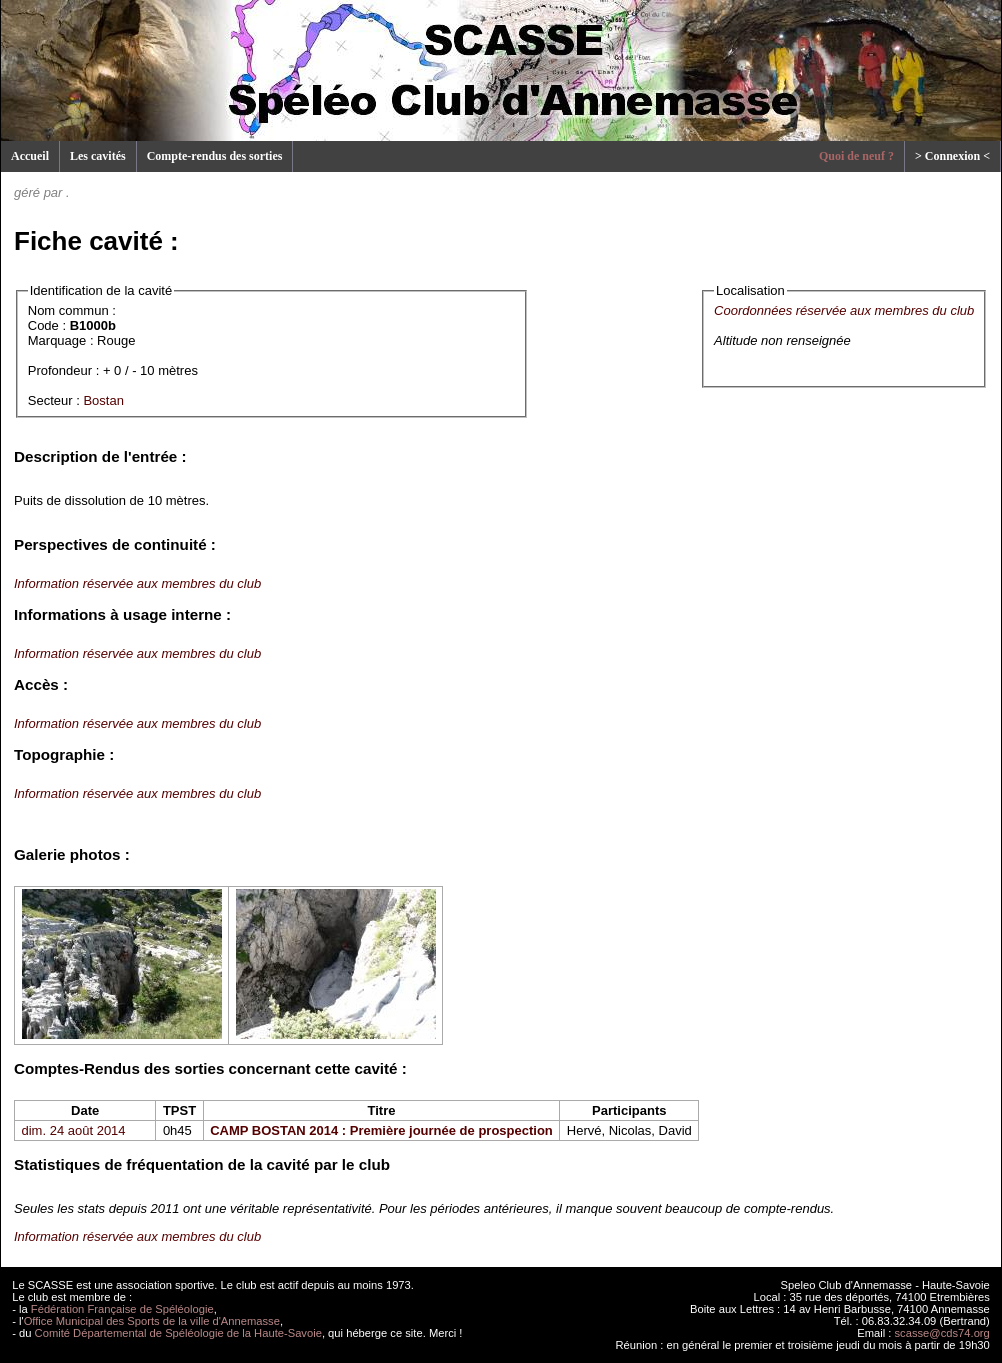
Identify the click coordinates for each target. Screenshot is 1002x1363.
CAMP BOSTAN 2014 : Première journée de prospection (381, 1130)
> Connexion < (952, 156)
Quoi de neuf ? (856, 156)
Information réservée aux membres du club (137, 583)
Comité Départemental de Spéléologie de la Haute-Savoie (178, 1333)
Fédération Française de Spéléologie (122, 1309)
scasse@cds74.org (942, 1333)
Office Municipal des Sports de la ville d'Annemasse (152, 1321)
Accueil (30, 156)
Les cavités (98, 156)
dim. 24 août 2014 (74, 1130)
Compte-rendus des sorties (215, 156)
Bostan (103, 400)
